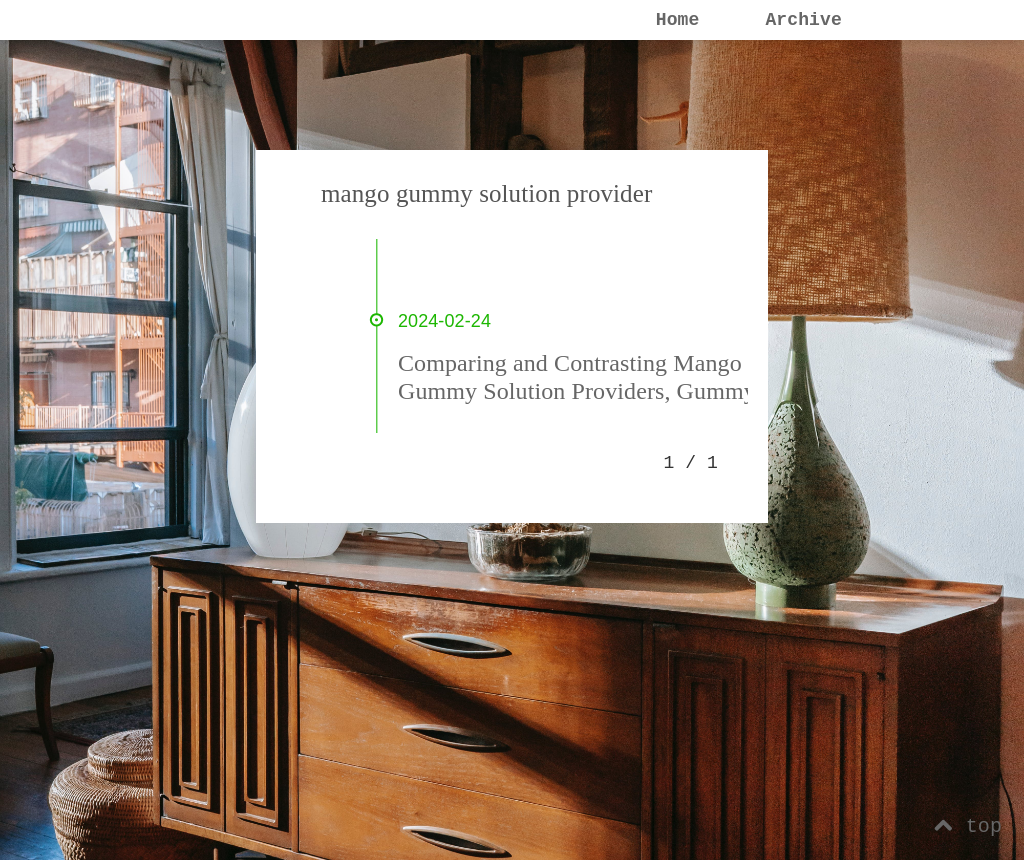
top (968, 826)
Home (678, 20)
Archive (803, 20)
